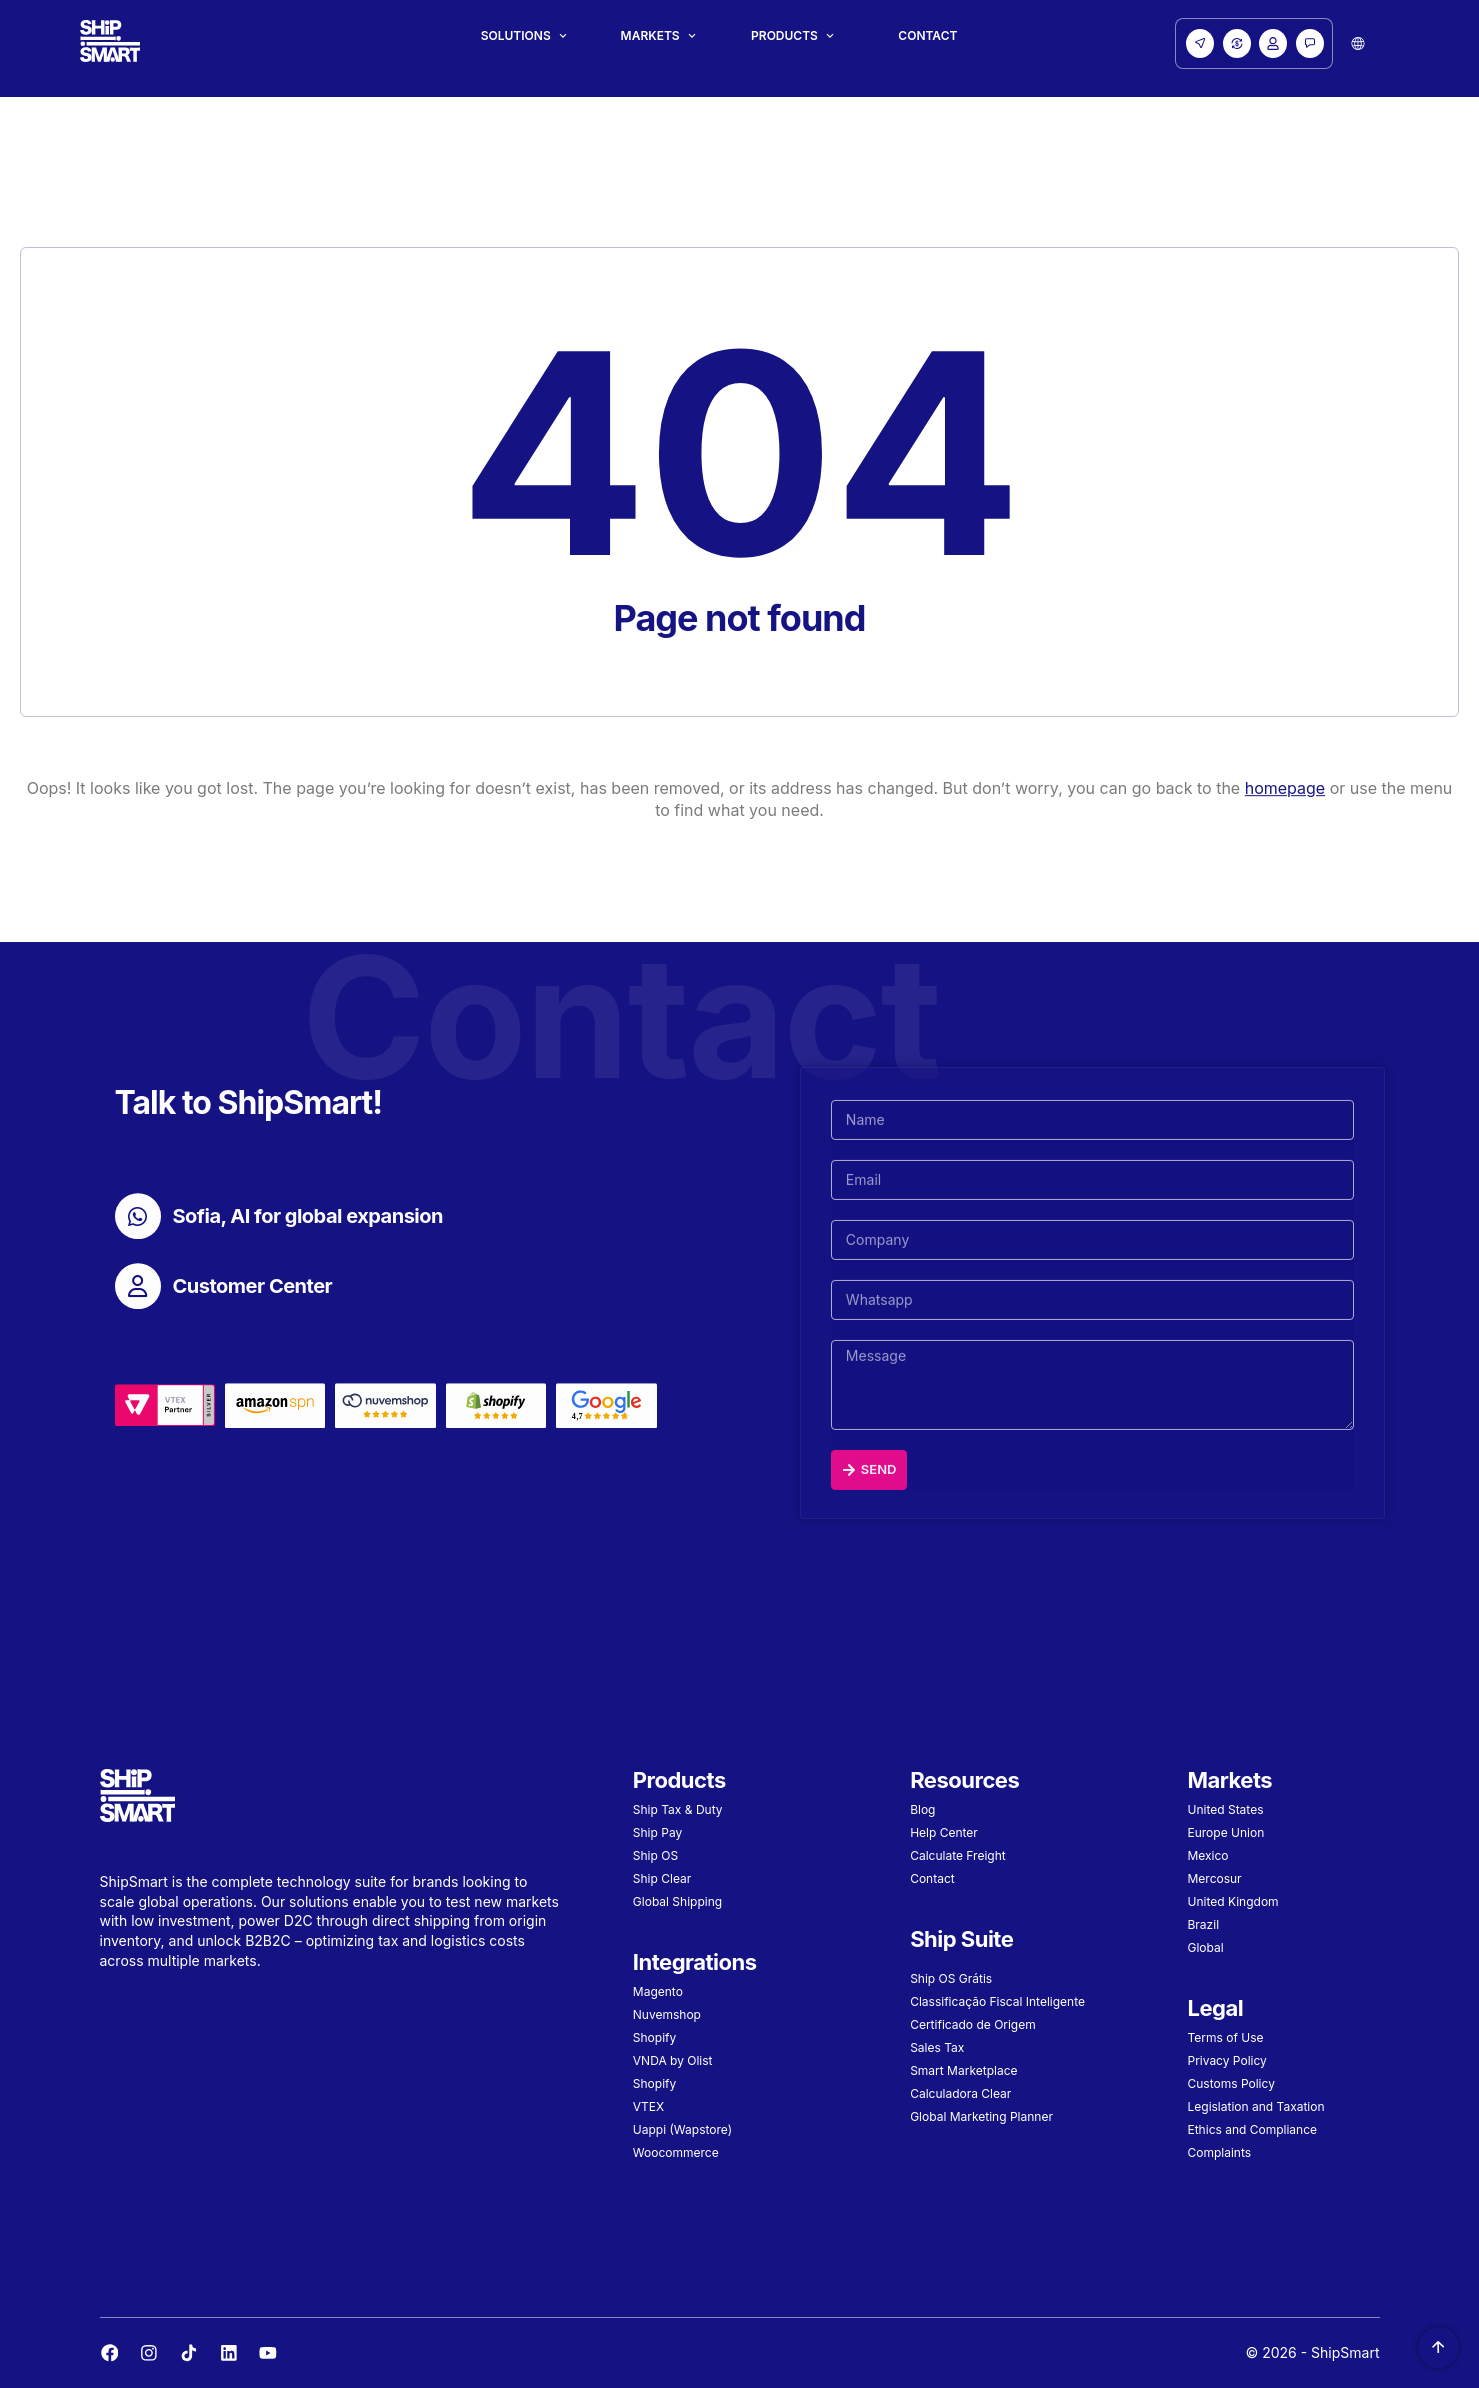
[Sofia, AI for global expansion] (138, 1228)
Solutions (516, 36)
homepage (1285, 800)
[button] (1358, 43)
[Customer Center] (138, 1298)
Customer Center (253, 1298)
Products (784, 36)
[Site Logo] (110, 44)
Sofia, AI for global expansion (308, 1228)
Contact (927, 36)
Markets (650, 36)
